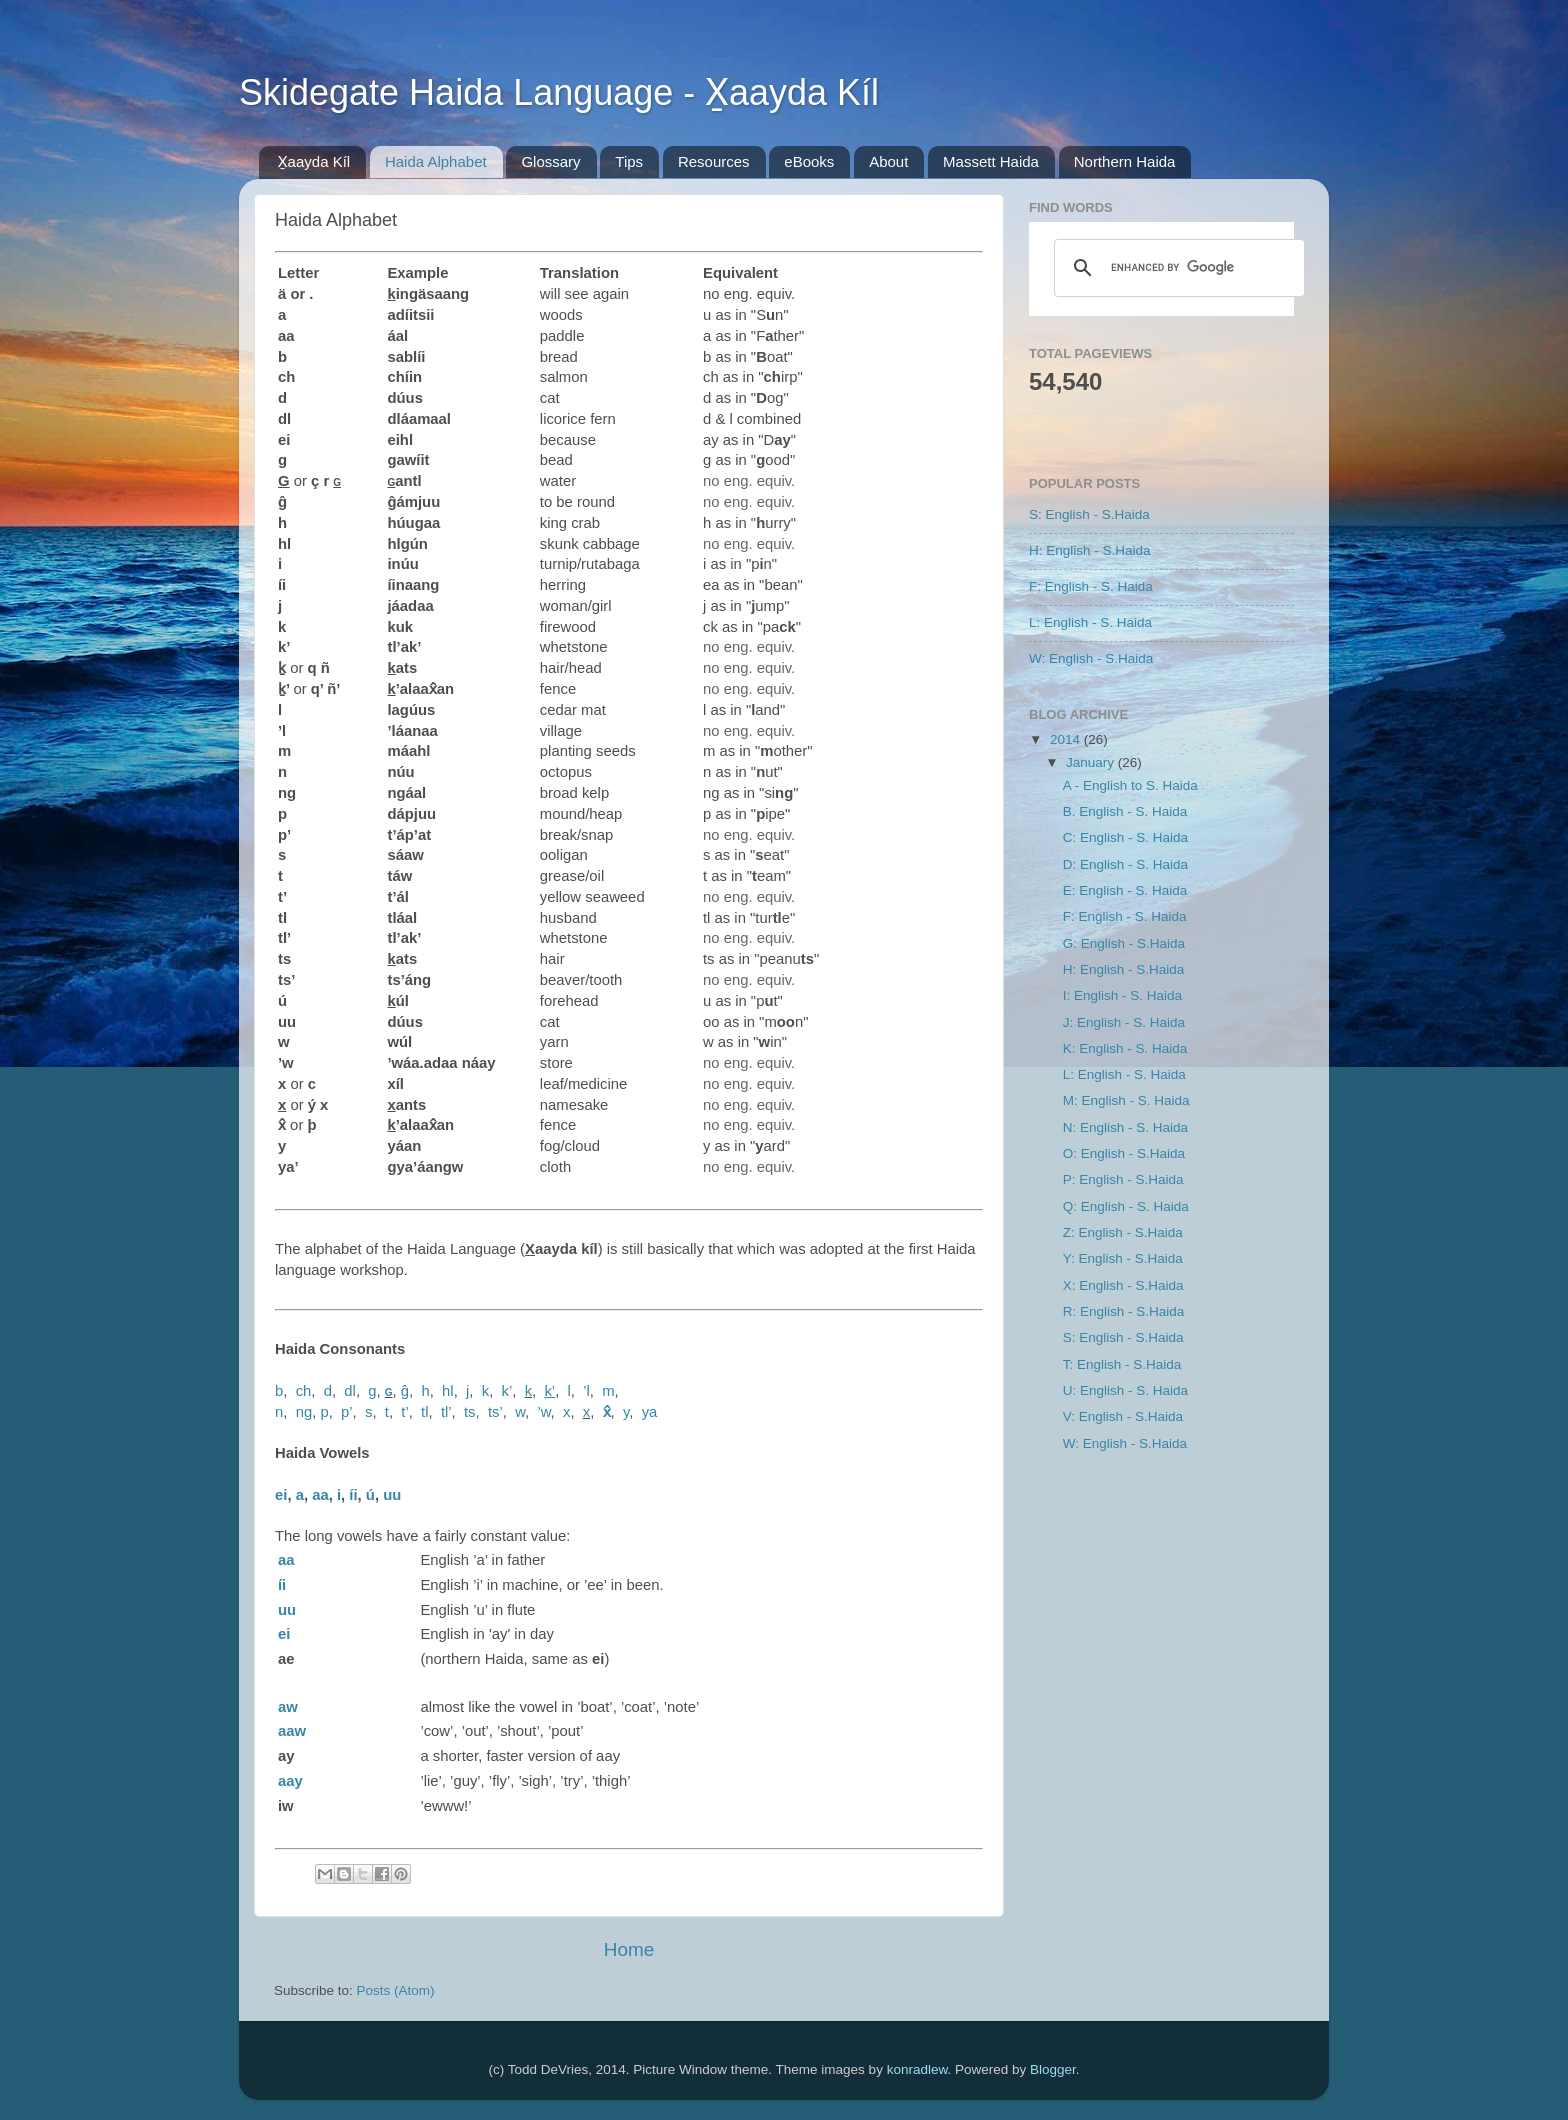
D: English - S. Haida (1125, 864)
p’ (347, 1412)
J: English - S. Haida (1124, 1022)
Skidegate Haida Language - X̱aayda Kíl (559, 92)
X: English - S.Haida (1123, 1285)
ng (304, 1412)
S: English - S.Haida (1089, 514)
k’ (507, 1391)
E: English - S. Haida (1125, 890)
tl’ (446, 1412)
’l (586, 1391)
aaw (292, 1731)
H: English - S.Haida (1090, 550)
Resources (714, 161)
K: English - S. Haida (1125, 1048)
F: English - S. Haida (1091, 586)
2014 (1067, 739)
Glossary (550, 161)
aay (290, 1781)
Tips (629, 161)
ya (650, 1412)
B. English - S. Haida (1125, 811)
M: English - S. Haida (1126, 1100)
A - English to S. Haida (1130, 785)
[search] (1176, 268)
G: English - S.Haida (1124, 943)
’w (543, 1412)
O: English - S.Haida (1124, 1153)
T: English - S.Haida (1122, 1364)
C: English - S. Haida (1125, 837)
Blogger (1053, 2069)
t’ (404, 1412)
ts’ (495, 1412)
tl (424, 1412)
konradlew (917, 2069)
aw (288, 1707)
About (888, 161)
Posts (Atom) (396, 1990)
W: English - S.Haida (1091, 658)
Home (629, 1949)
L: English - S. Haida (1090, 622)
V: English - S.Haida (1123, 1416)
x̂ (607, 1412)
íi (353, 1495)
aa (320, 1495)
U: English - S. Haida (1125, 1390)
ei (281, 1495)
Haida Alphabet (436, 161)
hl (448, 1391)
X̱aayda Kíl (314, 161)
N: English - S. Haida (1125, 1127)
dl (350, 1391)
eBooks (809, 161)
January (1092, 762)
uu (392, 1495)
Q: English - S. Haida (1126, 1206)
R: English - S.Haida (1124, 1311)
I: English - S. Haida (1122, 995)
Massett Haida (991, 161)
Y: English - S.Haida (1123, 1258)
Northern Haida (1125, 161)
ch (304, 1391)
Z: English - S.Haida (1123, 1232)
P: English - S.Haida (1123, 1179)
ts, (472, 1412)
